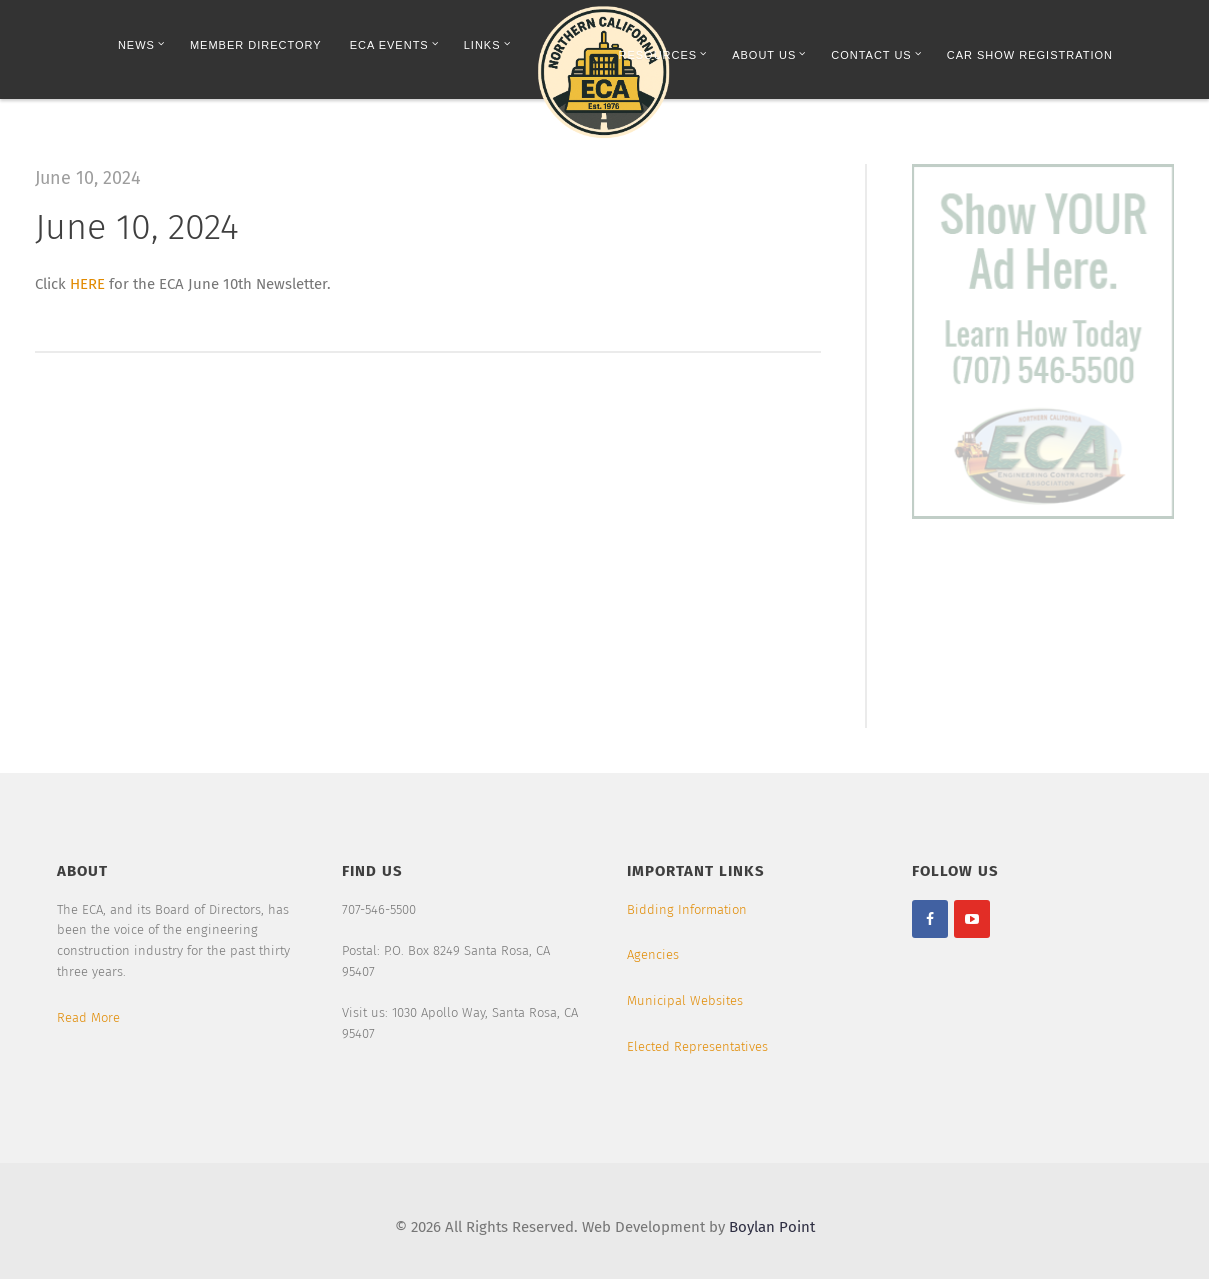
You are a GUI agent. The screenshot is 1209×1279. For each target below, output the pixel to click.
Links (487, 44)
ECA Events (394, 44)
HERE (87, 284)
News (141, 44)
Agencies (653, 954)
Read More (88, 1017)
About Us (769, 54)
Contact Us (876, 54)
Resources (663, 54)
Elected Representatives (697, 1046)
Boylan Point (772, 1227)
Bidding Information (687, 909)
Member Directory (256, 45)
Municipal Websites (685, 1000)
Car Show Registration (1030, 55)
